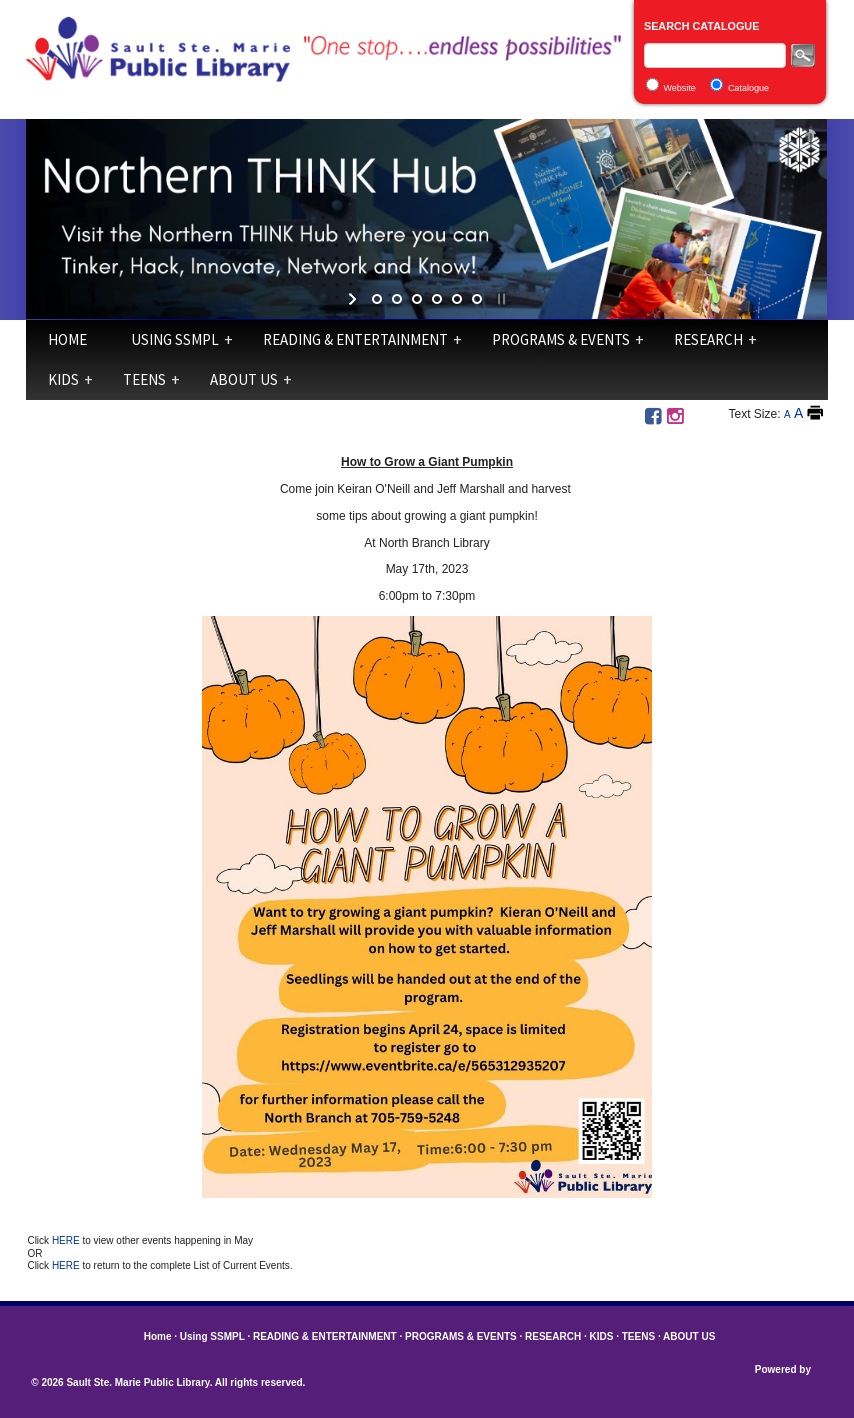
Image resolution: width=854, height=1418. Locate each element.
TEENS (144, 379)
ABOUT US (244, 379)
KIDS (63, 379)
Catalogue (748, 88)
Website (679, 88)
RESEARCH (708, 339)
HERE (67, 1240)
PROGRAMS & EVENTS (561, 339)
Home (67, 339)
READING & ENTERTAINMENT (355, 339)
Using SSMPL (175, 339)
